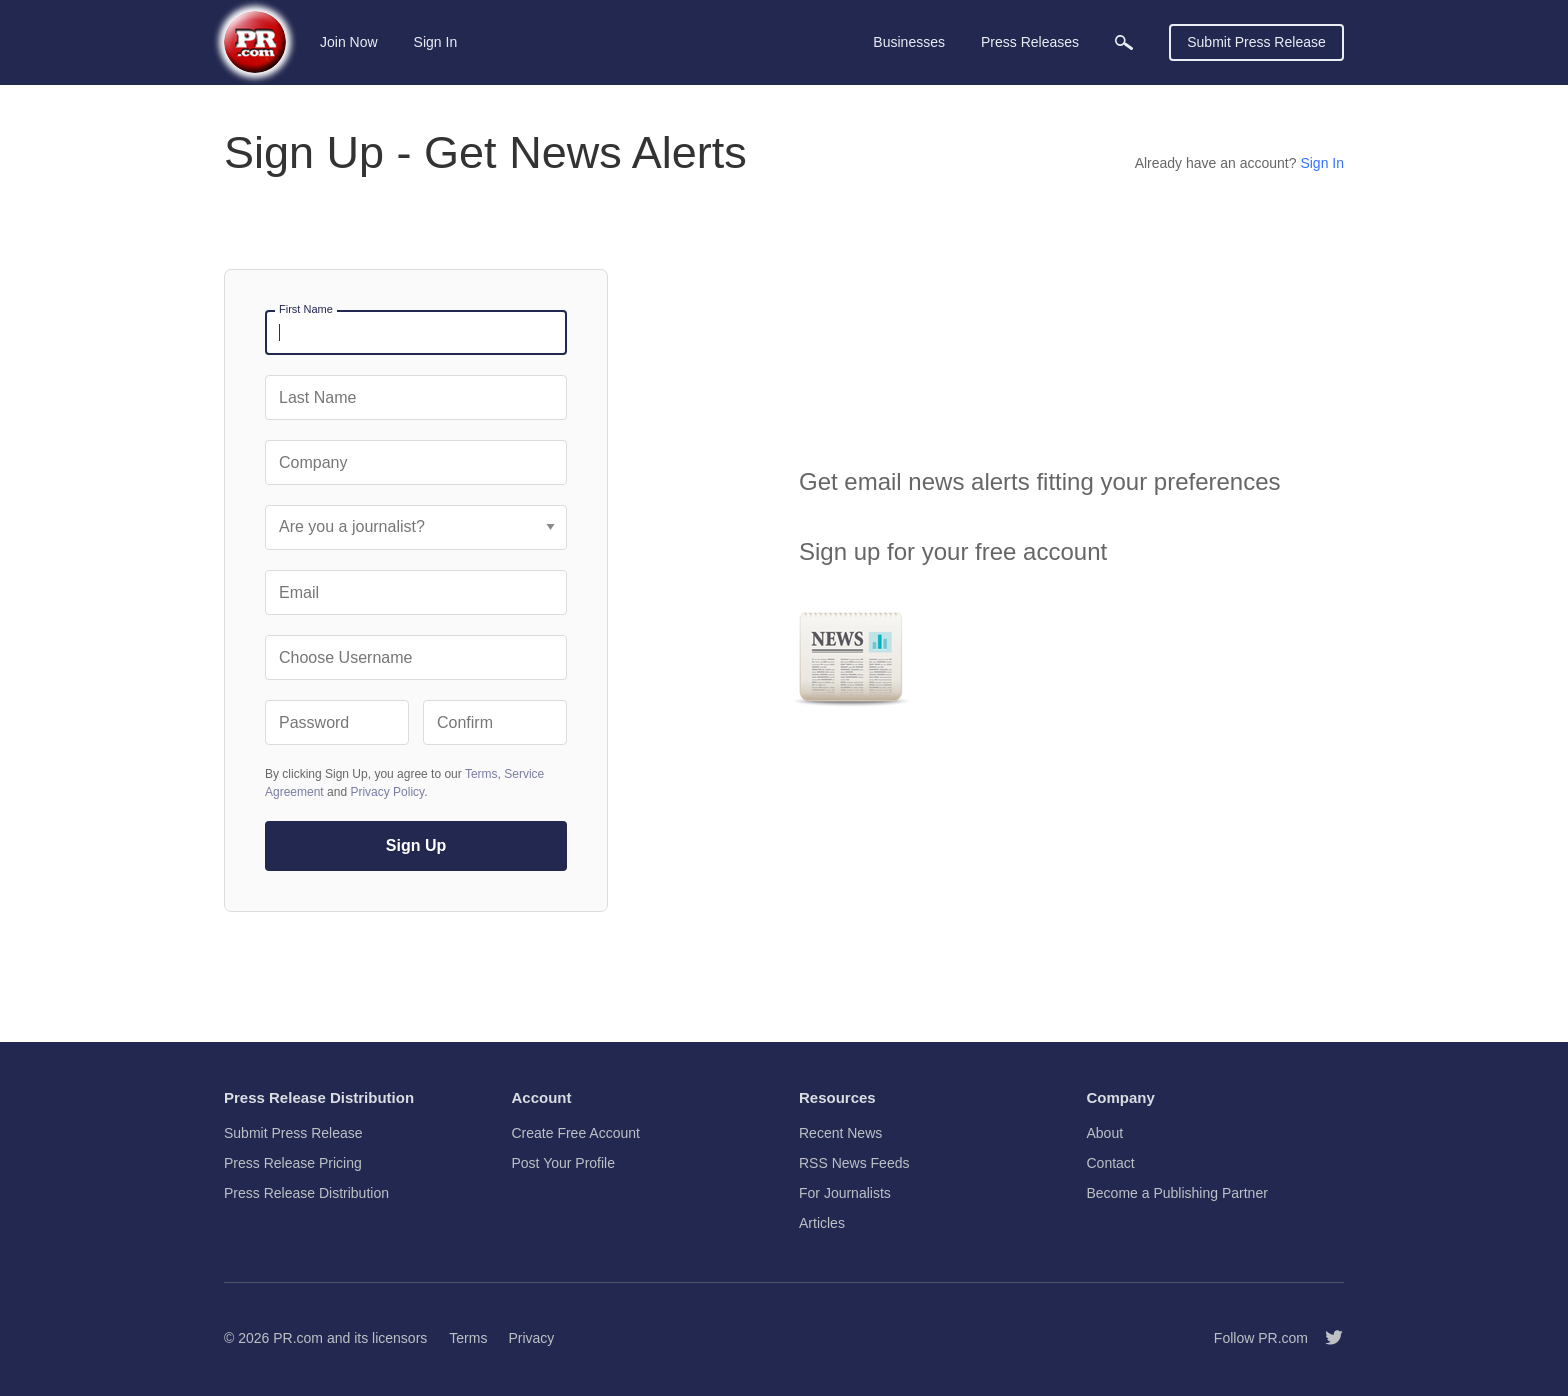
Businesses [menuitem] (909, 42)
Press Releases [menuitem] (1030, 42)
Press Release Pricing (293, 1163)
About (1105, 1133)
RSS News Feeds (854, 1163)
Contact (1111, 1163)
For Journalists (845, 1193)
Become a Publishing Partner (1177, 1193)
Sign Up (416, 845)
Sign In (436, 42)
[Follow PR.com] (1326, 1338)
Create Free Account (576, 1133)
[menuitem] (1124, 42)
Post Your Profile (564, 1163)
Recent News (840, 1133)
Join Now (349, 42)
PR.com (298, 1338)
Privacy (531, 1338)
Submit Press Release (1256, 42)
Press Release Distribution (306, 1193)
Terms (481, 774)
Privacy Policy (387, 792)
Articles (822, 1223)
